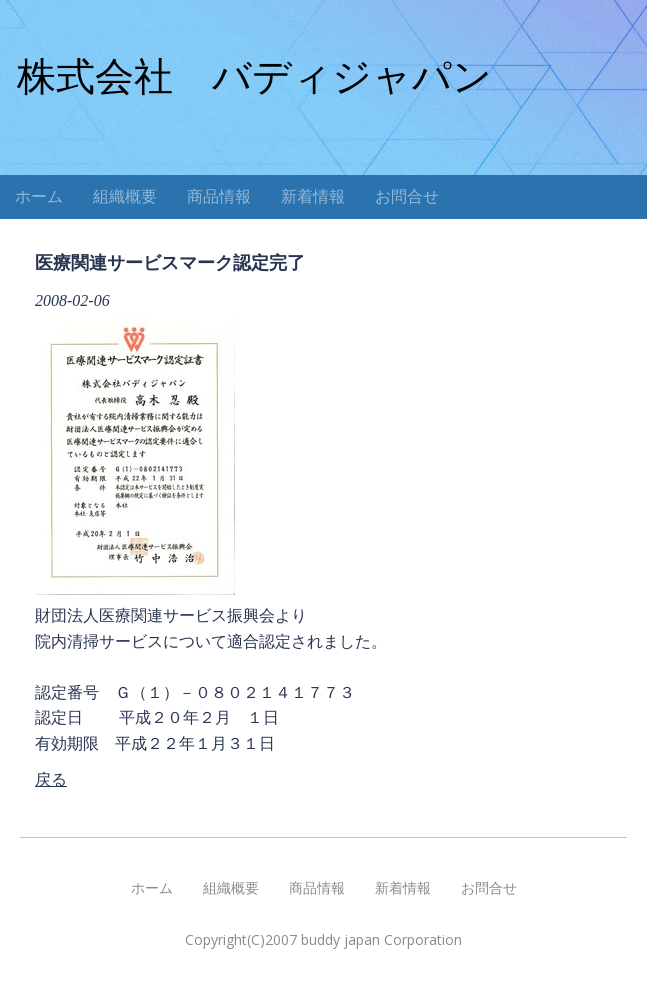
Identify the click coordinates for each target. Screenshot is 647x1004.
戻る (51, 779)
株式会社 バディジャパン (254, 76)
